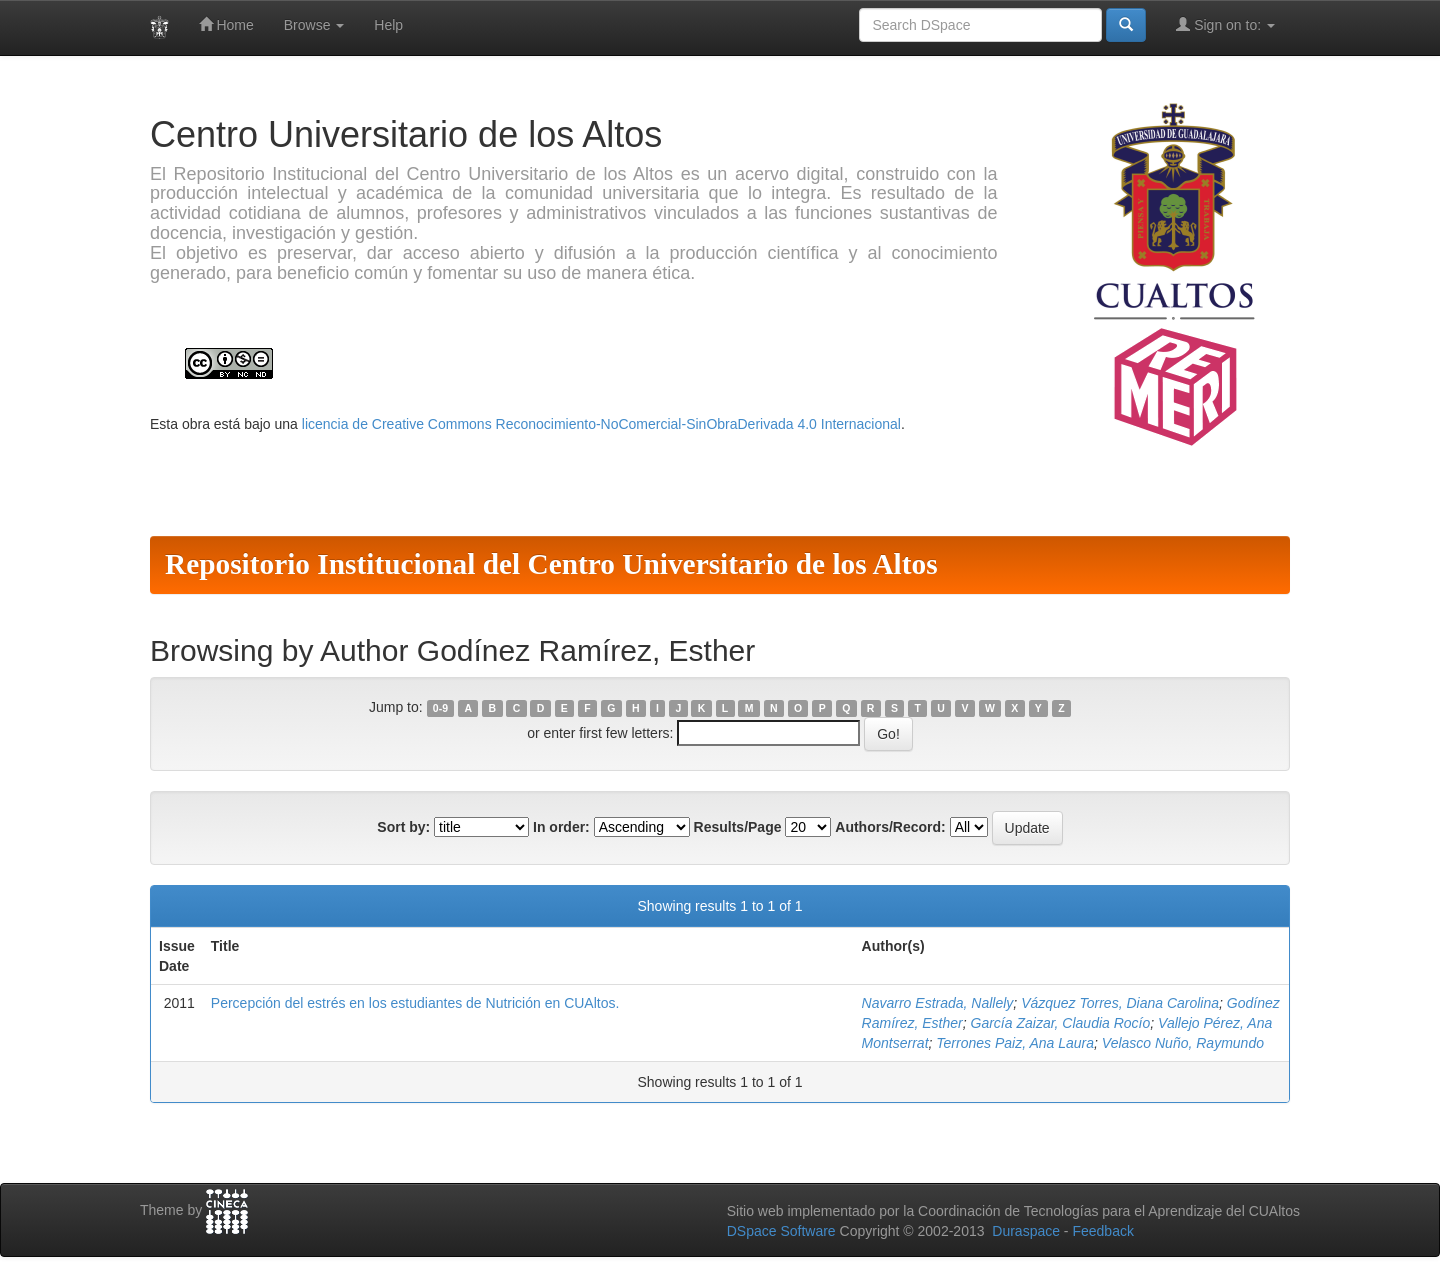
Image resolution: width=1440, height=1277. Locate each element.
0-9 (440, 708)
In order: (561, 827)
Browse (314, 25)
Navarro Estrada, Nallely (938, 1003)
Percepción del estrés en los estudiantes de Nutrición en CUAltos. (415, 1003)
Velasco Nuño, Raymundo (1183, 1043)
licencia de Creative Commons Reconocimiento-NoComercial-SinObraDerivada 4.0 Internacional (601, 424)
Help (388, 25)
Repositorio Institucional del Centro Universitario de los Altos (551, 564)
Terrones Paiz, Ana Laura (1015, 1043)
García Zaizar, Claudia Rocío (1061, 1023)
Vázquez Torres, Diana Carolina (1120, 1003)
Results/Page (738, 827)
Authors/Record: (890, 827)
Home (226, 24)
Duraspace (1026, 1231)
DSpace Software (781, 1231)
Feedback (1102, 1231)
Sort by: (403, 827)
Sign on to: (1225, 24)
